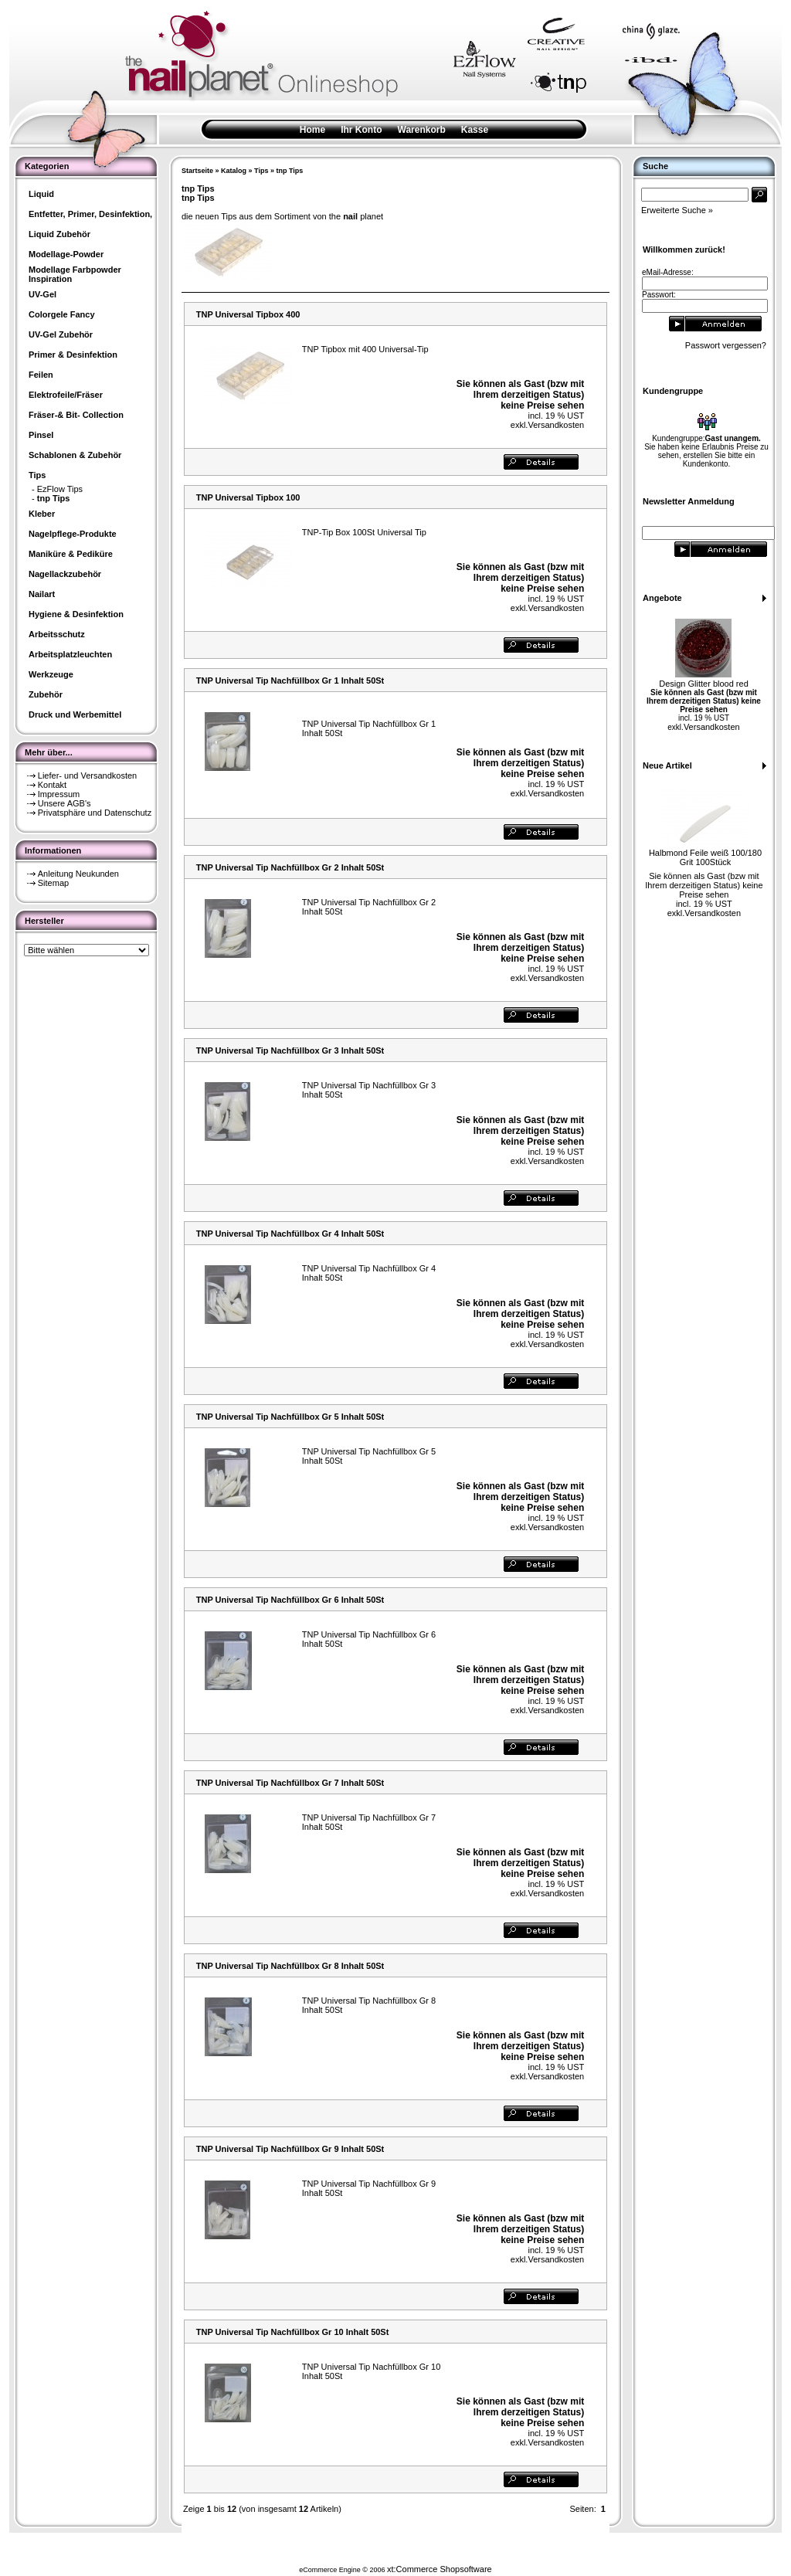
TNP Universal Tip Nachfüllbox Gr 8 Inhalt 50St (290, 1965)
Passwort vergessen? (725, 345)
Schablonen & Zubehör (75, 455)
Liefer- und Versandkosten (87, 775)
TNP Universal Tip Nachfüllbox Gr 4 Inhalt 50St (290, 1233)
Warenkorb (422, 129)
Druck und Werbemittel (75, 714)
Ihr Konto (361, 129)
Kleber (42, 513)
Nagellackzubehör (65, 574)
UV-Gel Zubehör (61, 334)
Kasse (474, 129)
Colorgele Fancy (62, 314)
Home (312, 129)
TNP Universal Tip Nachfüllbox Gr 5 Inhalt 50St (290, 1416)
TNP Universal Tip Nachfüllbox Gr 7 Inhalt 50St (290, 1782)
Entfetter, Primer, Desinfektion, (90, 214)
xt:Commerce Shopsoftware (439, 2569)
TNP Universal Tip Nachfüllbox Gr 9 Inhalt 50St (290, 2148)
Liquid (41, 194)
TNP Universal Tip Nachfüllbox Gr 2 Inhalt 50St (290, 867)
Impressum (59, 794)
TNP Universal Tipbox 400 (248, 314)
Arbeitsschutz (57, 634)
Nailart (42, 594)
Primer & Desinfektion (73, 354)
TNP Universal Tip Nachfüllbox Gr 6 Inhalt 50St (290, 1599)
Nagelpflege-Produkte (73, 533)
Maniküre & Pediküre (71, 553)
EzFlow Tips (60, 489)
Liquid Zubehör (59, 234)
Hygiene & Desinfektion (76, 614)
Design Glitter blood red (704, 683)
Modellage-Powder (66, 254)
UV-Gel (42, 294)
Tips (261, 171)
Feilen (41, 374)
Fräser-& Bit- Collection (76, 414)
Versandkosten (556, 424)
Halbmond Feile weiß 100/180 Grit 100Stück (705, 857)
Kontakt (52, 784)
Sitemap (53, 883)
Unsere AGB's (64, 803)
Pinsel (41, 435)
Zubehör (46, 694)
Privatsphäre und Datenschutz (94, 812)
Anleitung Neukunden (78, 873)
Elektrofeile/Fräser (66, 394)
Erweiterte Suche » (677, 210)
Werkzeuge (51, 674)
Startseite (197, 171)
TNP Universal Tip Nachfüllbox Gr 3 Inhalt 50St (290, 1050)
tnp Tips (289, 171)
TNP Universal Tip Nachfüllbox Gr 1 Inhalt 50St (290, 680)
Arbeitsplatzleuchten (70, 654)
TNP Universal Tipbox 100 (248, 497)
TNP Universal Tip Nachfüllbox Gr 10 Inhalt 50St (292, 2332)
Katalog (233, 171)
